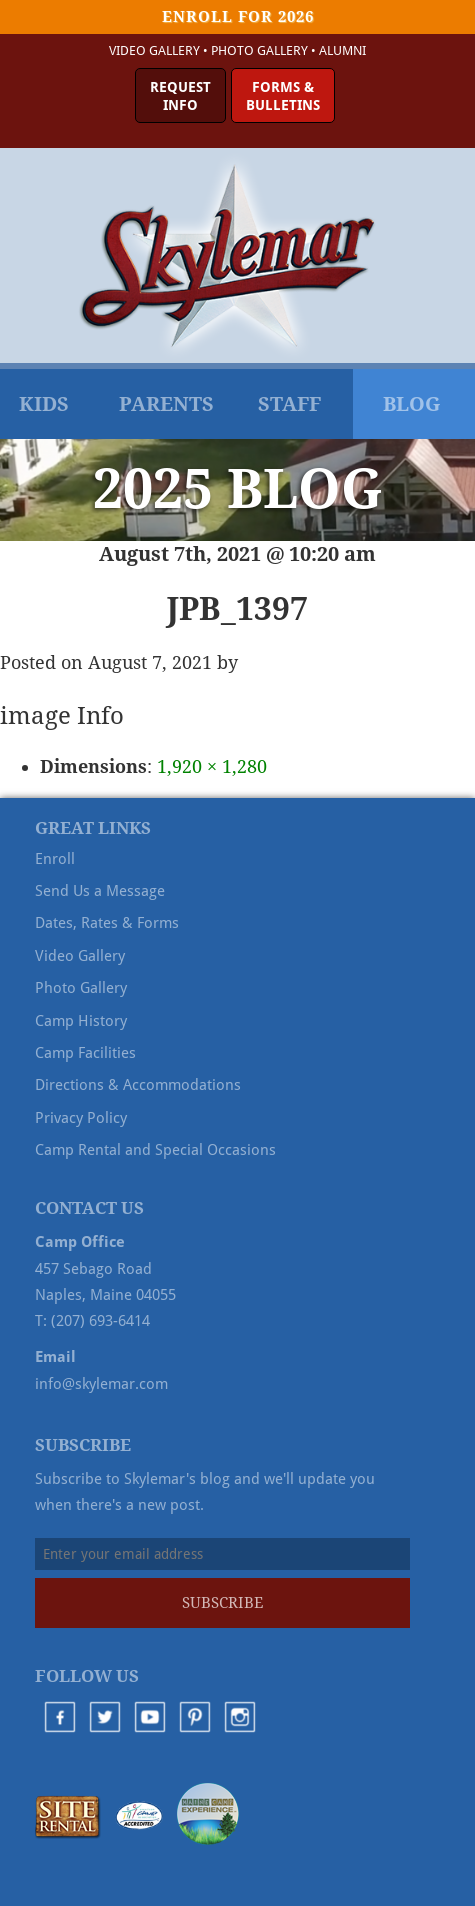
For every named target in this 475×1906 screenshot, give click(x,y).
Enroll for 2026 (238, 17)
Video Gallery (154, 50)
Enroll (55, 859)
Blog (411, 404)
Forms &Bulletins (283, 96)
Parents (166, 404)
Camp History (81, 1021)
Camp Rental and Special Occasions (155, 1150)
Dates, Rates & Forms (107, 923)
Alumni (342, 50)
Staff (289, 404)
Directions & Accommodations (138, 1085)
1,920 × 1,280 (212, 766)
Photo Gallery (259, 50)
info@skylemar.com (101, 1384)
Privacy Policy (81, 1118)
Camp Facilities (85, 1053)
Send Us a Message (100, 891)
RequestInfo (180, 96)
